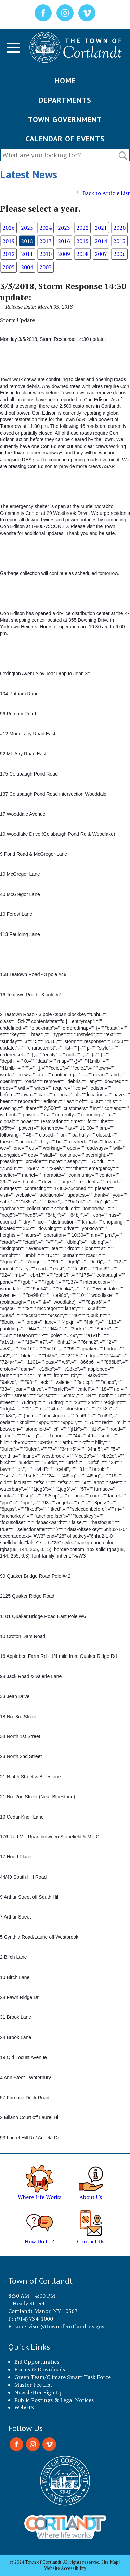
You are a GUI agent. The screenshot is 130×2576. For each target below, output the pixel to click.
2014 (101, 241)
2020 (119, 227)
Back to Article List (103, 193)
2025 (27, 227)
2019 (8, 241)
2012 (8, 254)
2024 (45, 227)
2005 (8, 267)
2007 (101, 254)
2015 (82, 241)
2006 (119, 254)
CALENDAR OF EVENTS (65, 138)
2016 (64, 241)
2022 (82, 227)
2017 (45, 241)
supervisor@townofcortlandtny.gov (59, 2326)
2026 (8, 227)
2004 (27, 267)
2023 (64, 227)
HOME (65, 80)
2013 (119, 241)
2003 (45, 267)
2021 (101, 227)
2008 (82, 254)
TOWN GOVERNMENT (65, 119)
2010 (45, 254)
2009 (64, 254)
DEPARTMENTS (65, 100)
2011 (27, 254)
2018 (27, 241)
